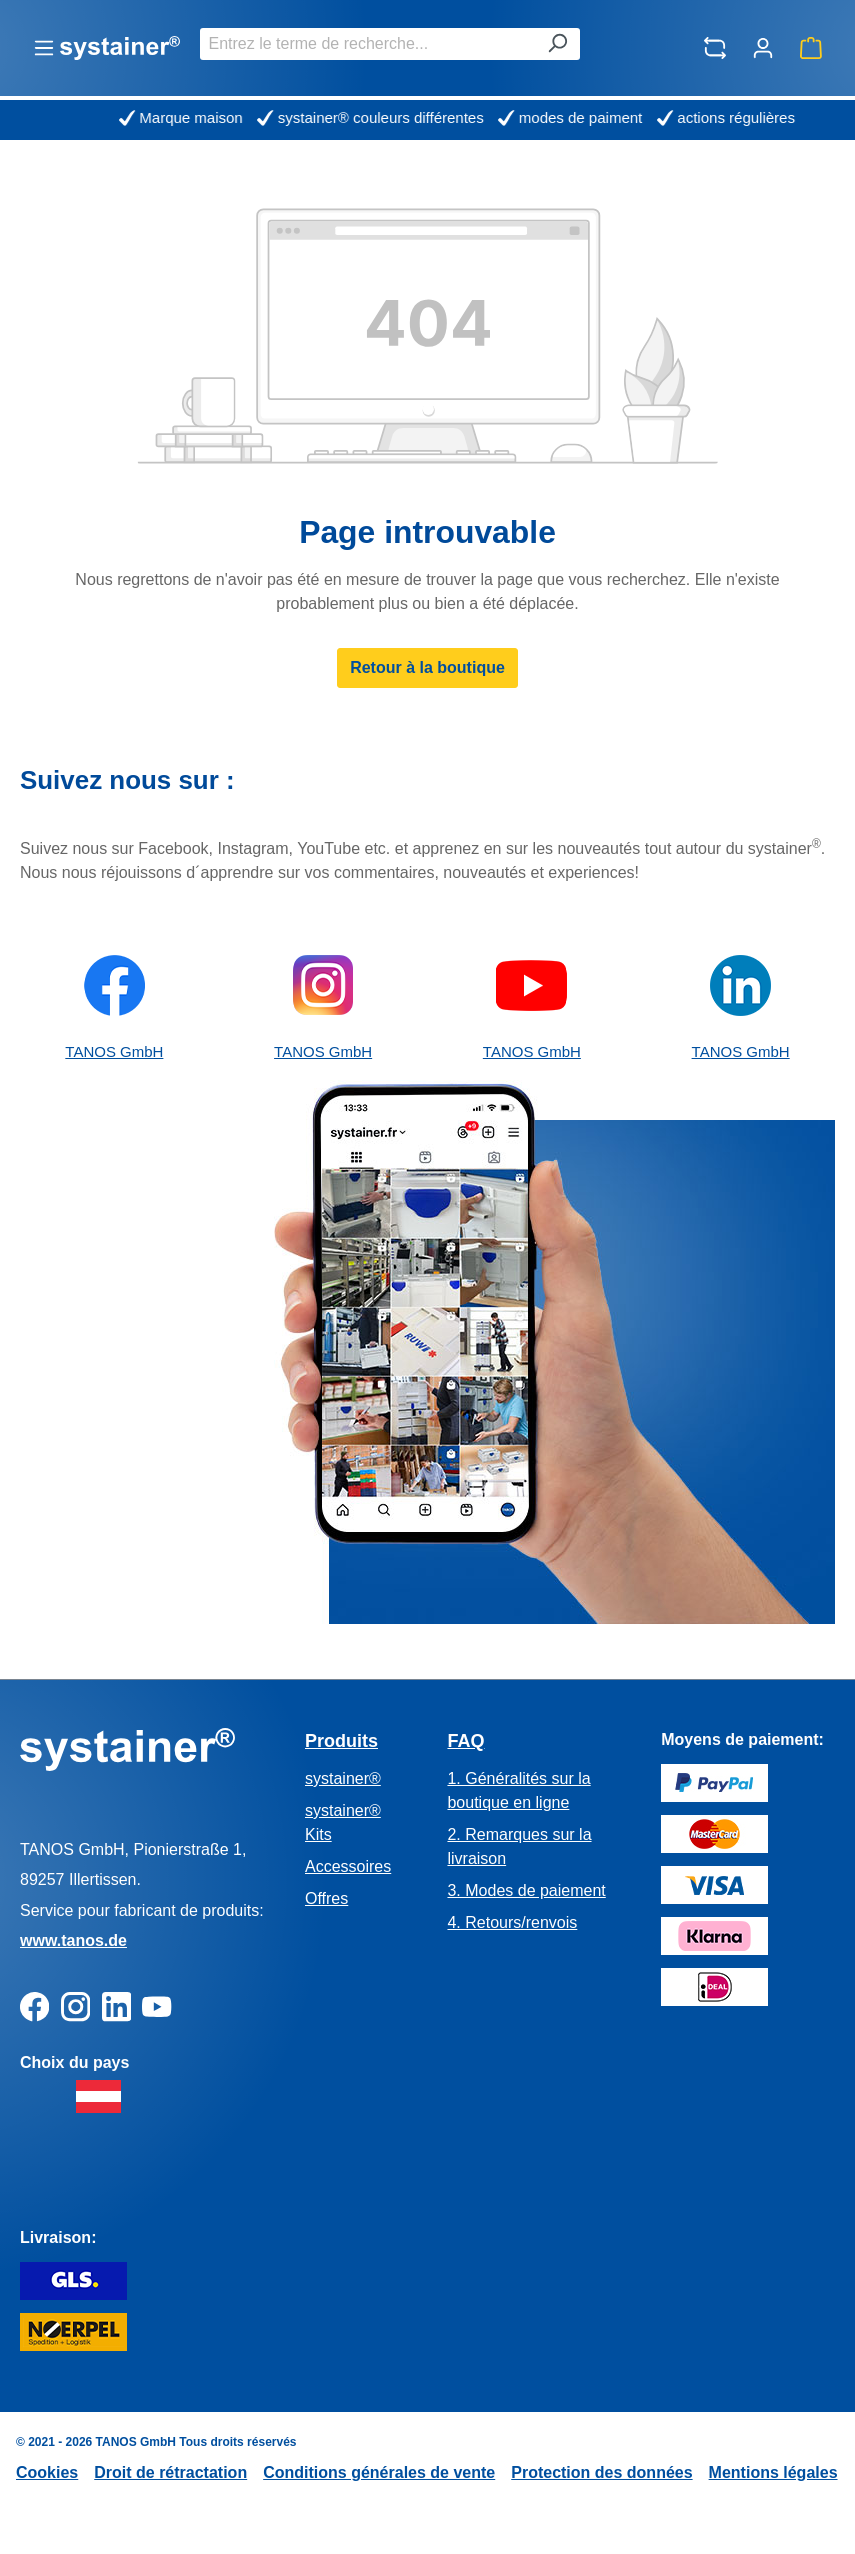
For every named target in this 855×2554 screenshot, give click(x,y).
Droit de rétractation (170, 2472)
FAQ (465, 1741)
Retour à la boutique (427, 667)
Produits (341, 1741)
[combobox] (367, 44)
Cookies (47, 2472)
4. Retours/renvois (512, 1922)
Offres (326, 1898)
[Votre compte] (763, 48)
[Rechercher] (557, 44)
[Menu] (44, 48)
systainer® (343, 1778)
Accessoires (348, 1866)
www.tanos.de (73, 1940)
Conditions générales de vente (379, 2472)
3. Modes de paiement (526, 1890)
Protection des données (601, 2472)
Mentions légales (773, 2472)
